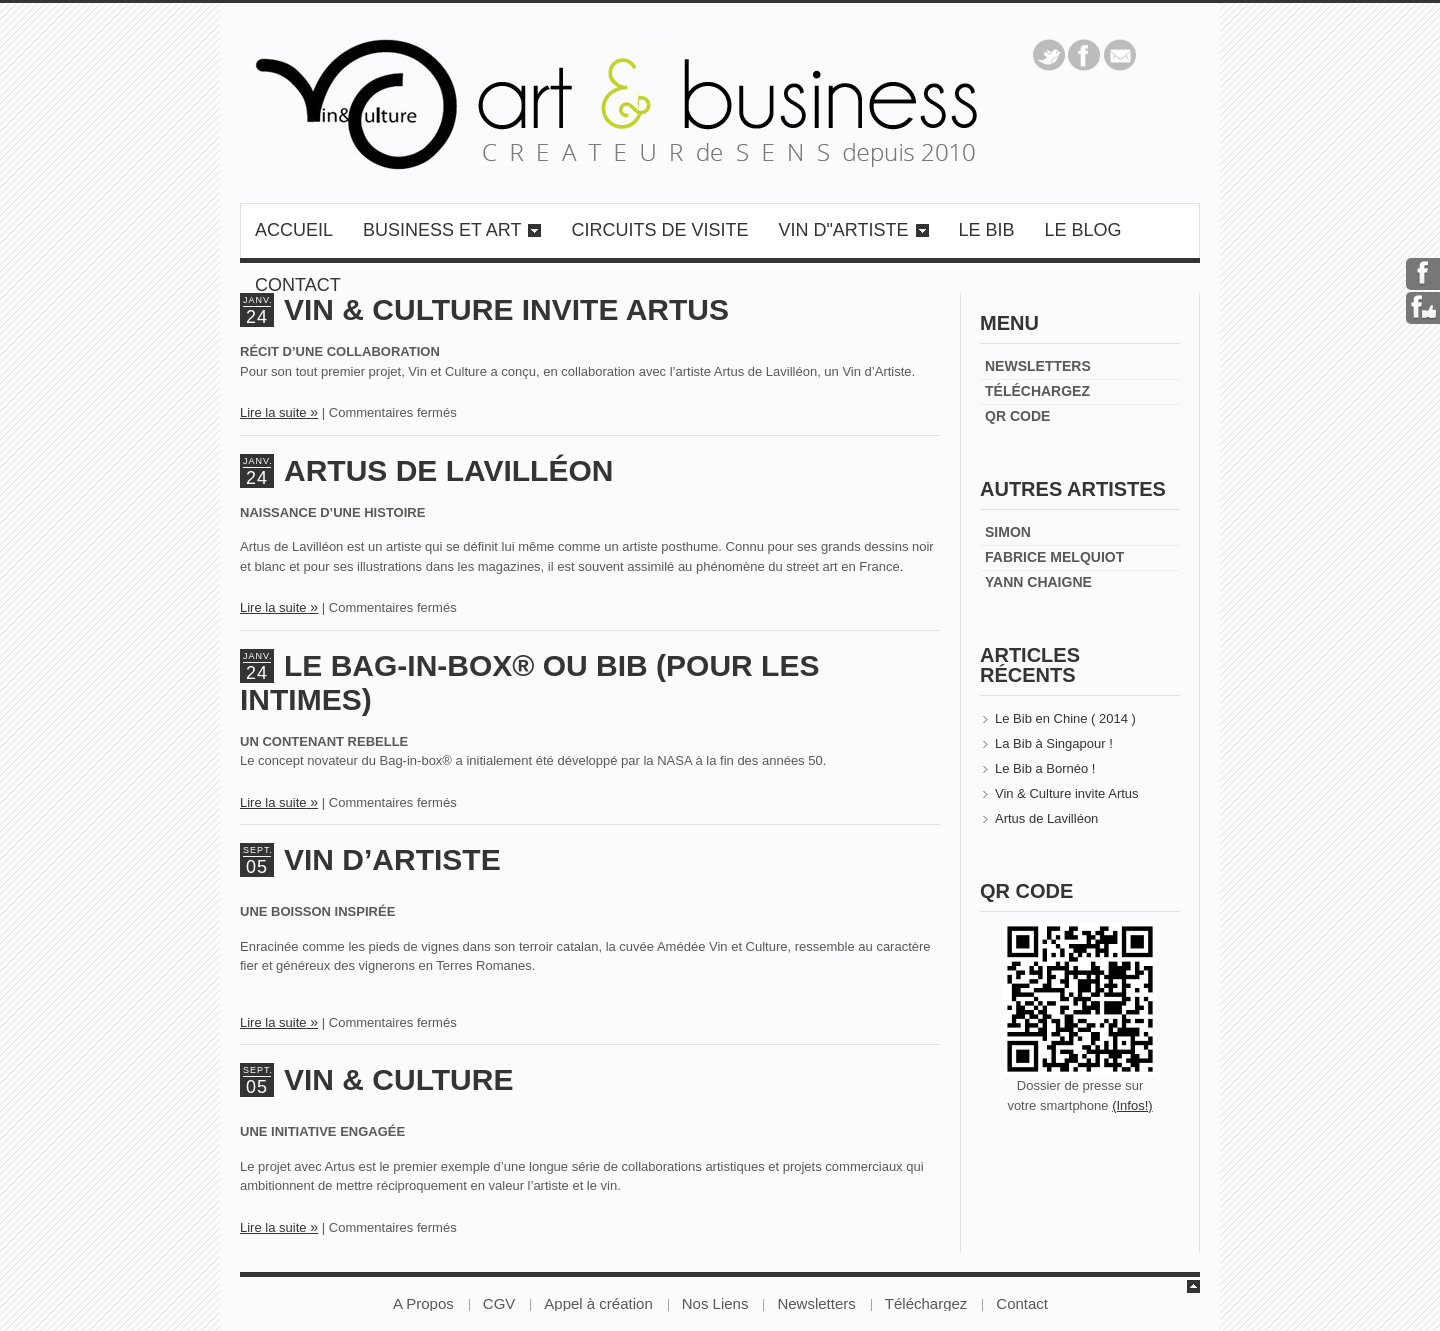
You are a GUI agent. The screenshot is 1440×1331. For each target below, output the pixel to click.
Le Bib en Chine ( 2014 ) (1065, 718)
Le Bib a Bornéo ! (1045, 768)
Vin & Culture (398, 1079)
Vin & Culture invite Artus (1067, 793)
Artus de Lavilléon (448, 470)
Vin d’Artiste (392, 859)
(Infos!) (1132, 1105)
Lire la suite (273, 412)
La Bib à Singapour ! (1054, 743)
